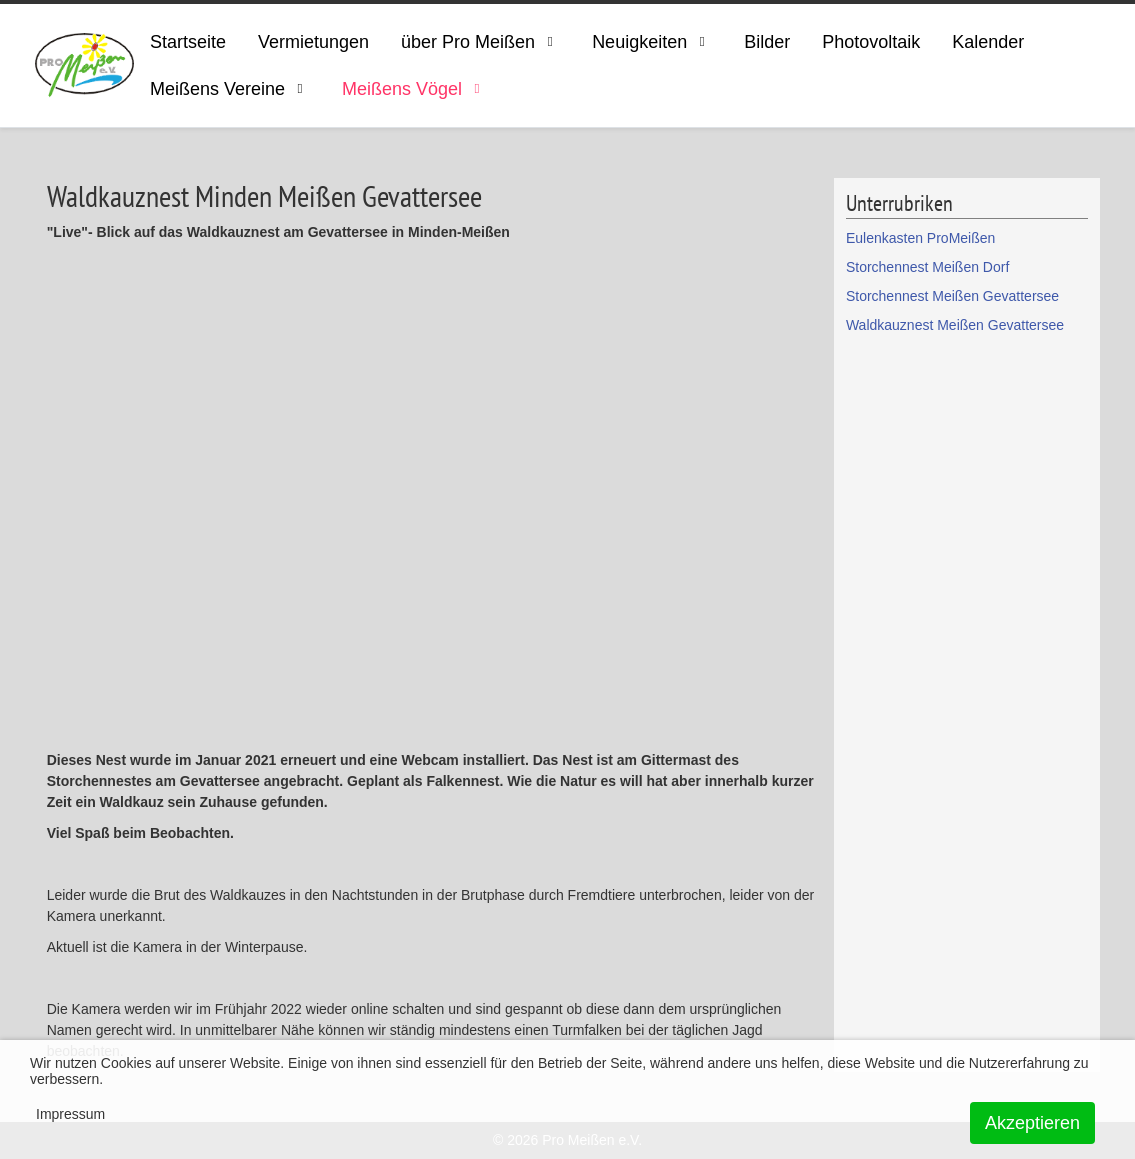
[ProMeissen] (84, 65)
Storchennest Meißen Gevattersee (952, 296)
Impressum (70, 1114)
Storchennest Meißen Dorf (927, 267)
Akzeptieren (1032, 1123)
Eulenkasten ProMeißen (920, 238)
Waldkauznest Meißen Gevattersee (955, 325)
